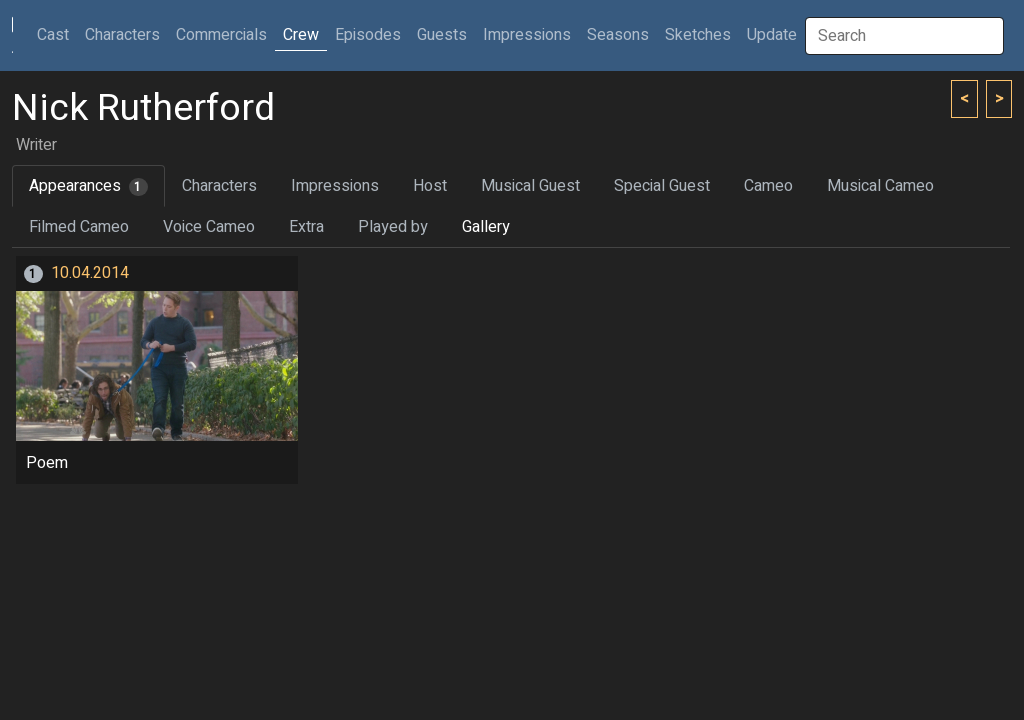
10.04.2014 (90, 273)
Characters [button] (122, 35)
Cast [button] (57, 34)
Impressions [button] (527, 35)
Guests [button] (442, 35)
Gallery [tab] (486, 227)
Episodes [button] (368, 35)
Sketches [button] (698, 35)
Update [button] (772, 35)
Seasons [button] (618, 35)
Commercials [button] (221, 35)
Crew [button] (301, 35)
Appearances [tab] (88, 186)
